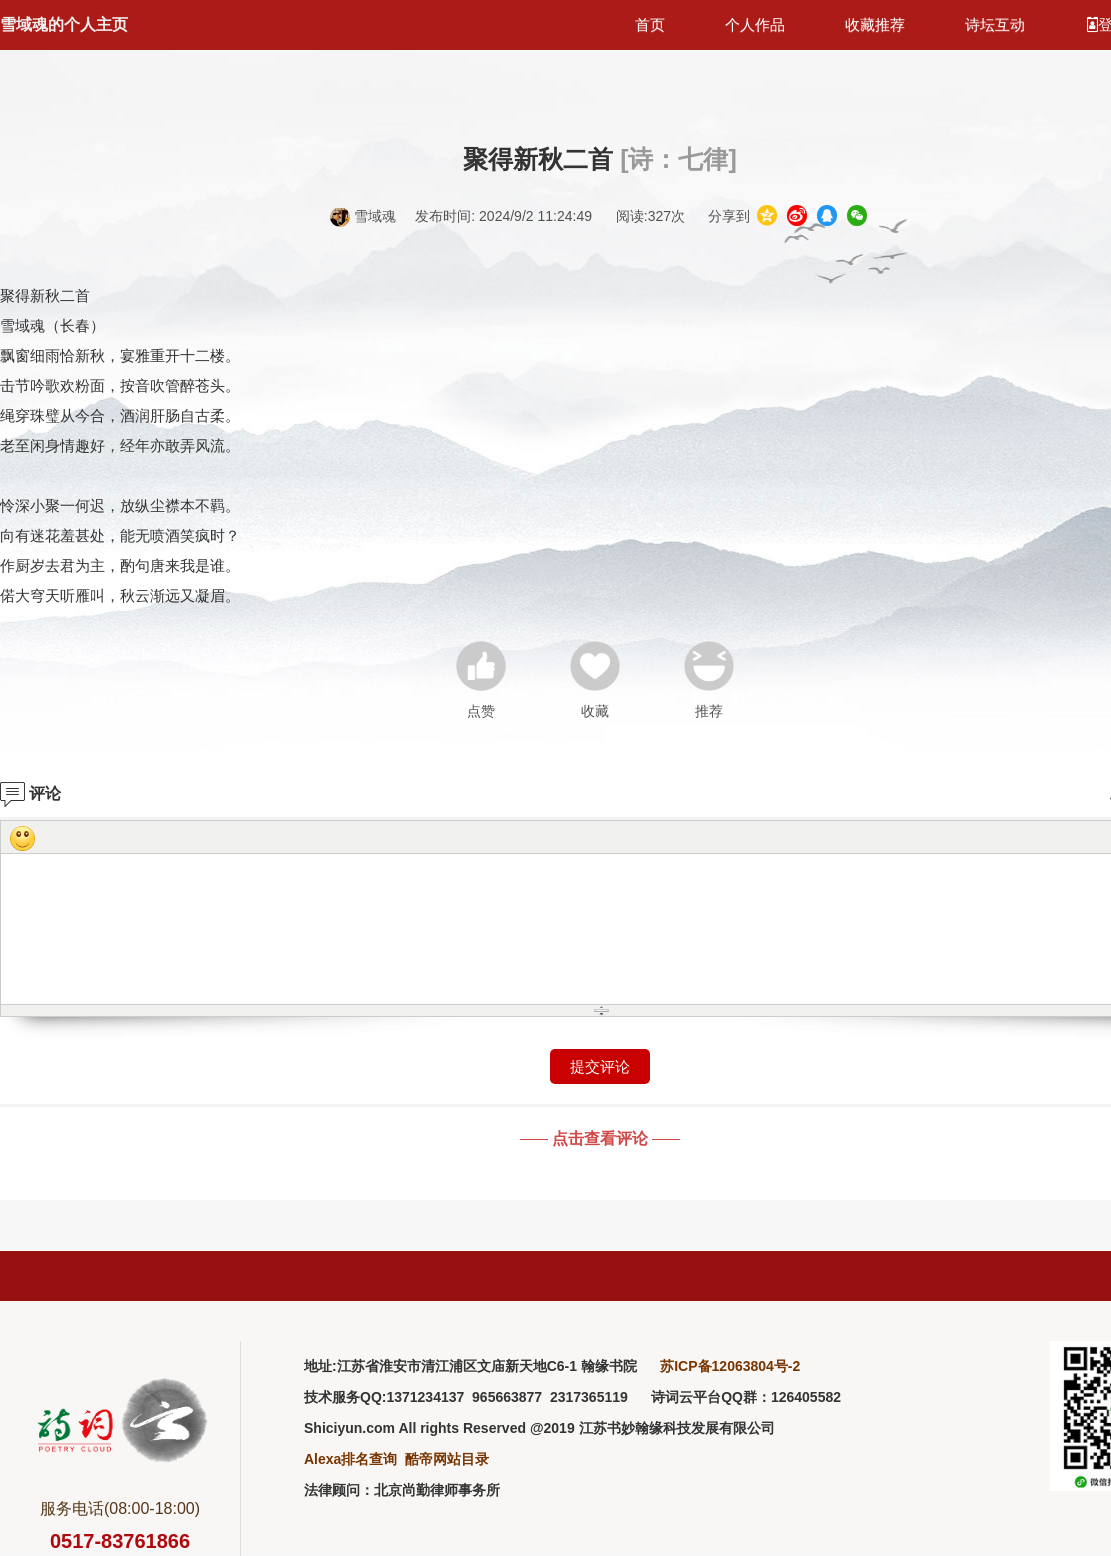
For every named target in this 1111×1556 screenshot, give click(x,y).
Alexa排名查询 (350, 1459)
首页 (650, 24)
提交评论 (600, 1066)
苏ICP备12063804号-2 (730, 1366)
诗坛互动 (995, 24)
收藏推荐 (875, 24)
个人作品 (755, 24)
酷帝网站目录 (447, 1459)
